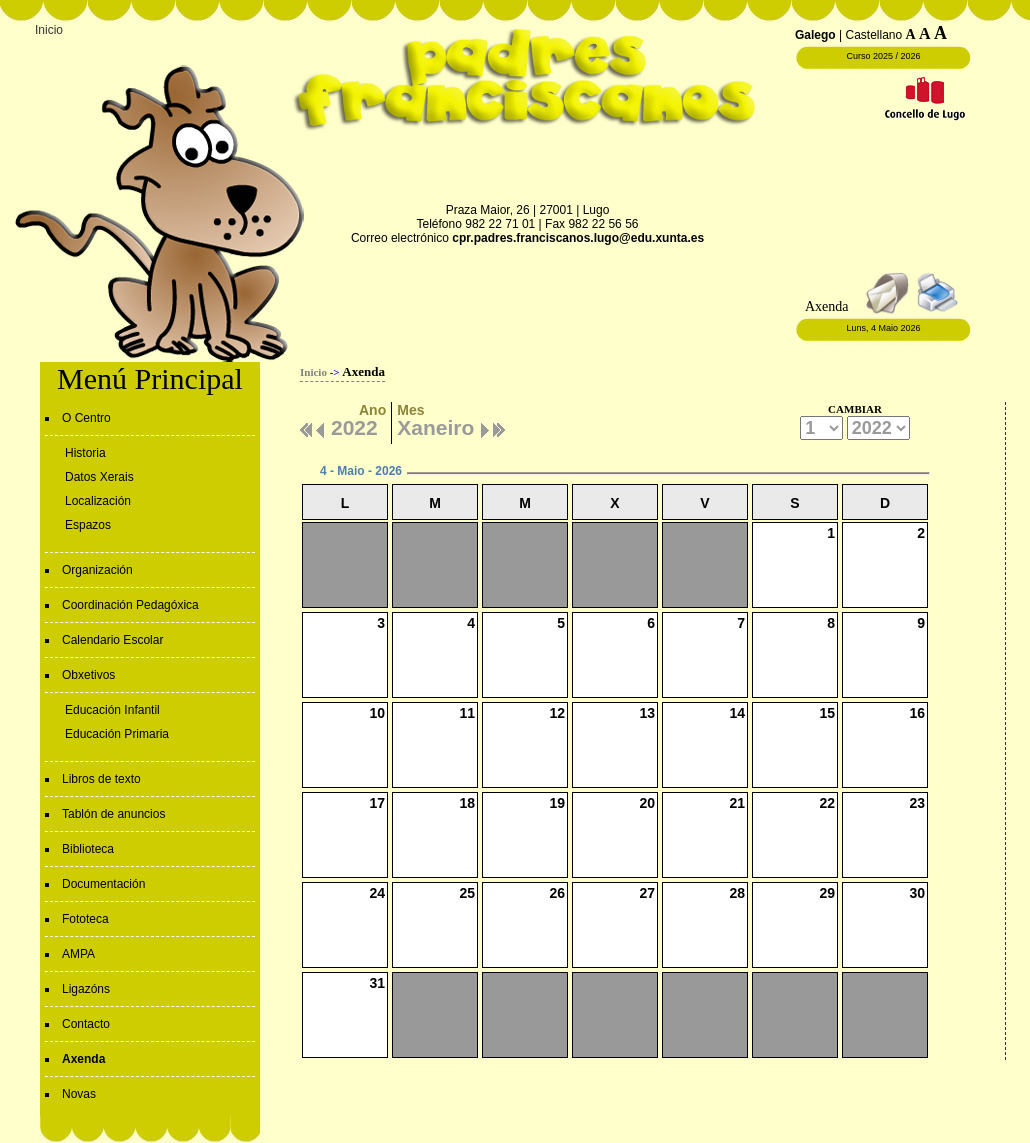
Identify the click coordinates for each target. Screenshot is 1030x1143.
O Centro (86, 418)
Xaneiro (435, 425)
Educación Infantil (112, 710)
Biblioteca (88, 849)
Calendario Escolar (112, 640)
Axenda (83, 1059)
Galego (815, 35)
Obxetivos (88, 675)
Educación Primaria (117, 734)
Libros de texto (101, 779)
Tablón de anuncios (113, 814)
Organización (97, 570)
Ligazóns (86, 989)
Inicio (49, 30)
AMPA (78, 954)
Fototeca (85, 919)
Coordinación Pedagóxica (130, 605)
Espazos (88, 525)
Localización (98, 501)
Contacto (86, 1024)
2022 (354, 425)
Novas (79, 1094)
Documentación (103, 884)
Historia (85, 453)
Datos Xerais (99, 477)
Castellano (873, 35)
